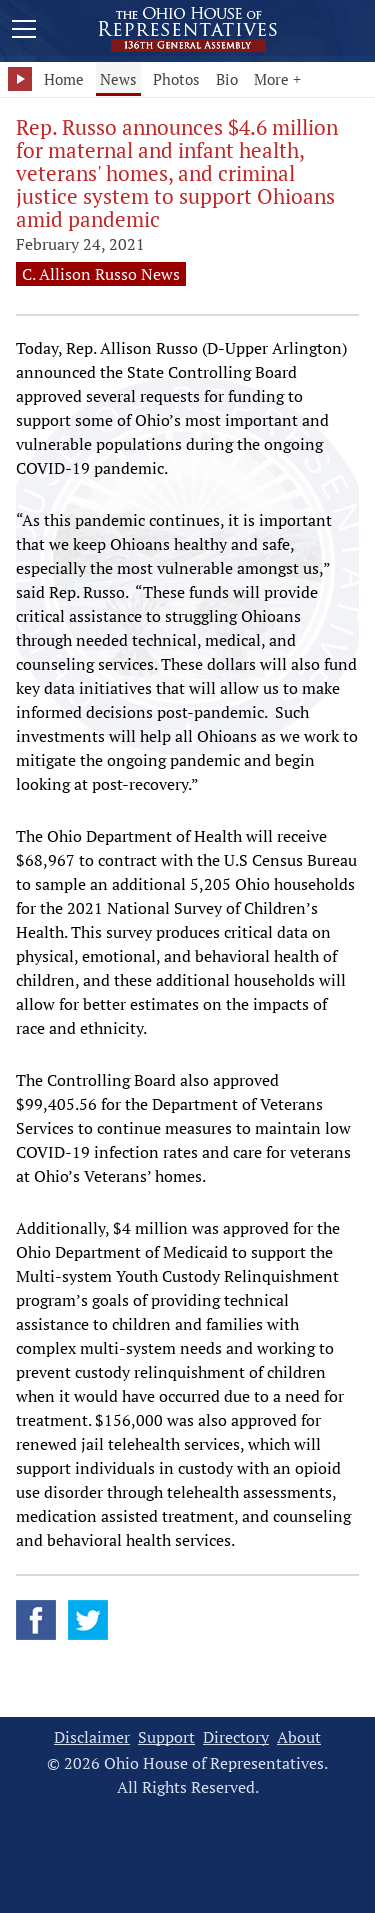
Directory (236, 1737)
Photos (176, 79)
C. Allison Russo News (101, 274)
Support (166, 1737)
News (118, 79)
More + (277, 79)
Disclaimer (92, 1737)
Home (64, 79)
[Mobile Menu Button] (24, 32)
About (299, 1737)
